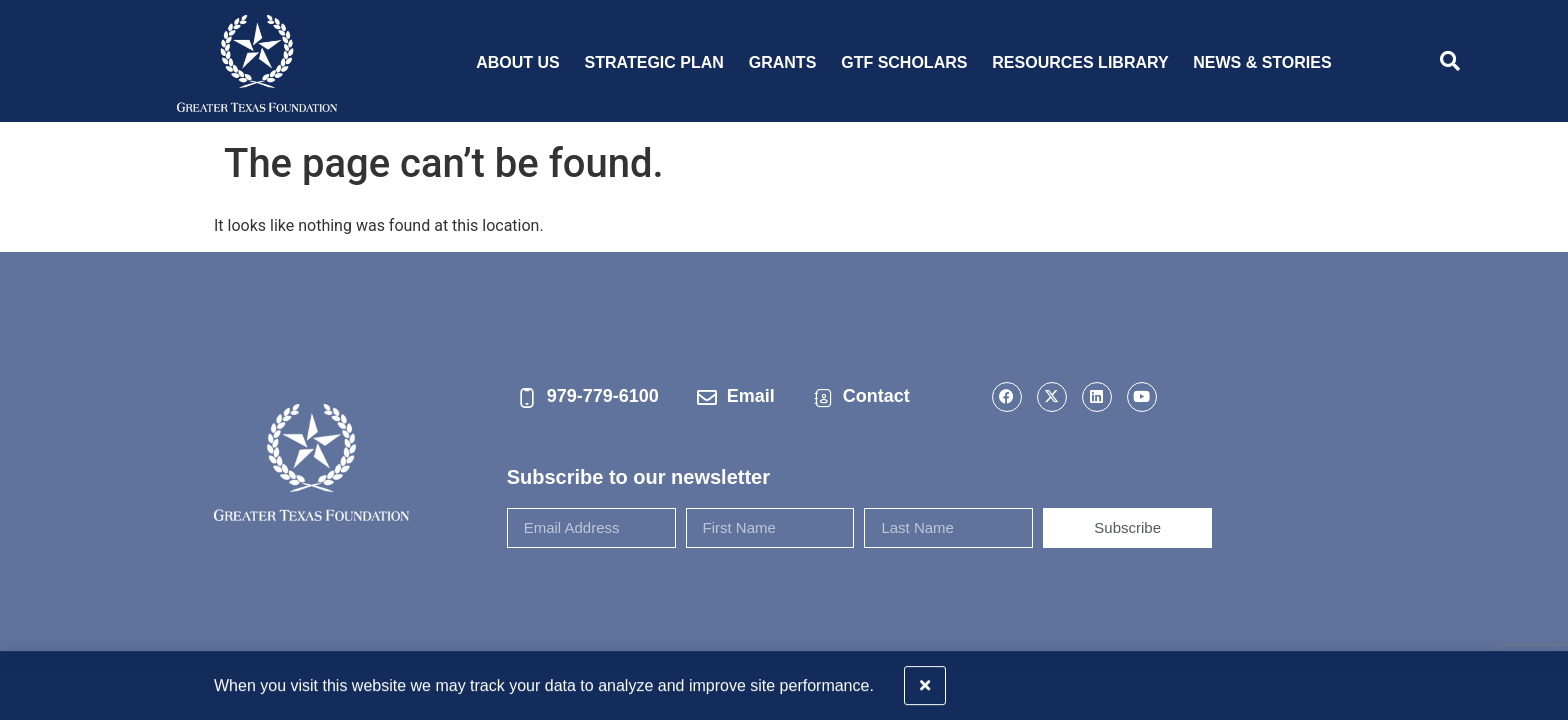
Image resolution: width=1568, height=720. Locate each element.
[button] (1540, 680)
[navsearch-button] (1450, 63)
